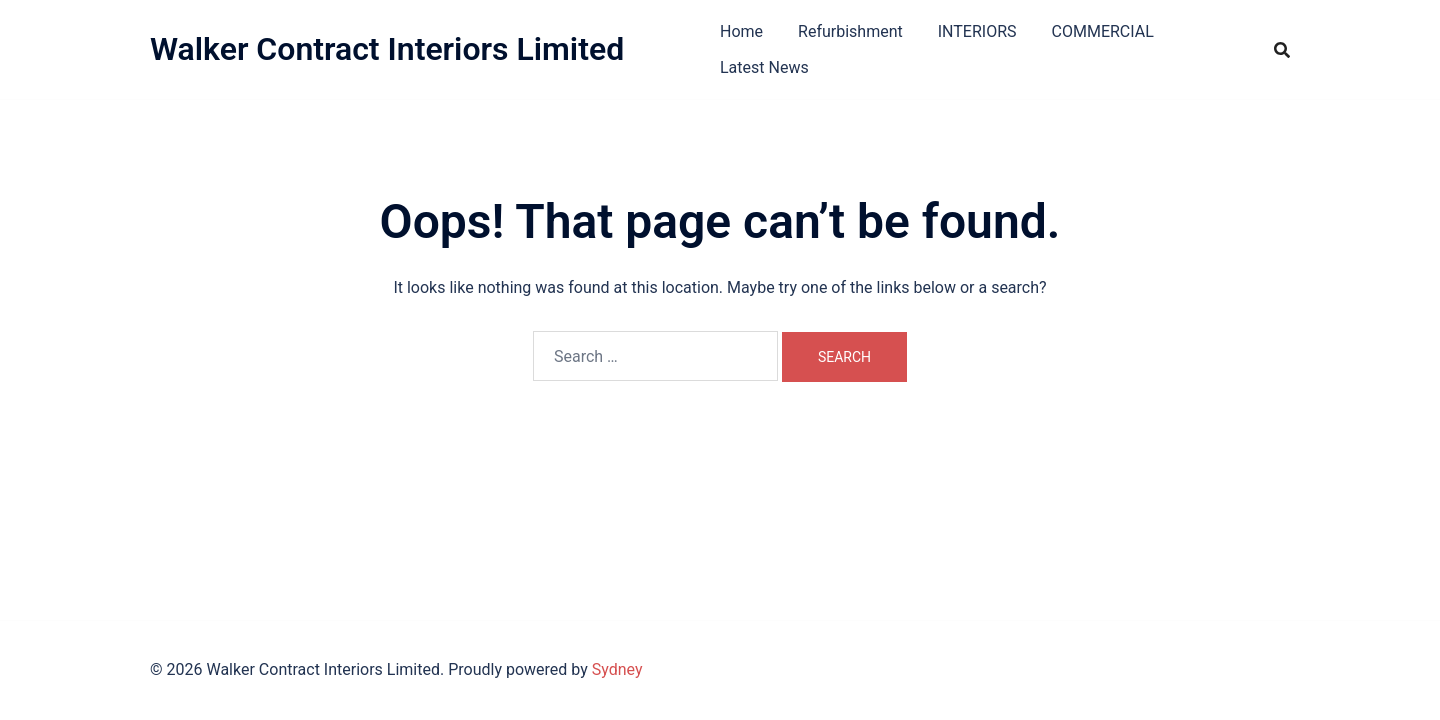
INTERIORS (977, 31)
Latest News (764, 67)
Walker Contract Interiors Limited (387, 49)
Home (741, 31)
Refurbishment (850, 31)
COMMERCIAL (1103, 31)
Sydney (617, 669)
